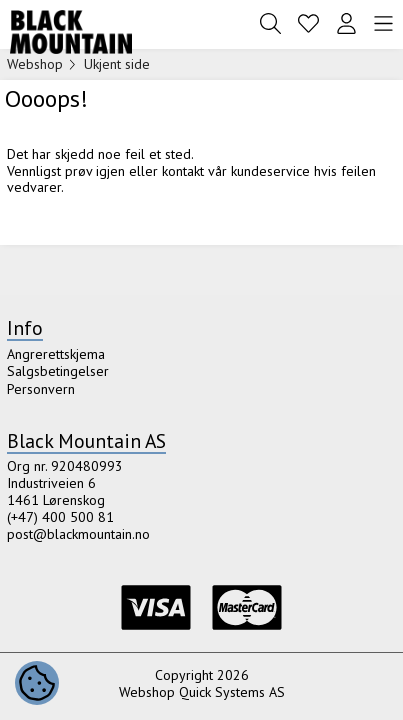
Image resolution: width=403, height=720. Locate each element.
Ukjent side (117, 64)
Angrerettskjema (56, 354)
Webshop (35, 64)
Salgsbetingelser (58, 371)
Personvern (41, 389)
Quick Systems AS (232, 692)
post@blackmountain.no (78, 534)
